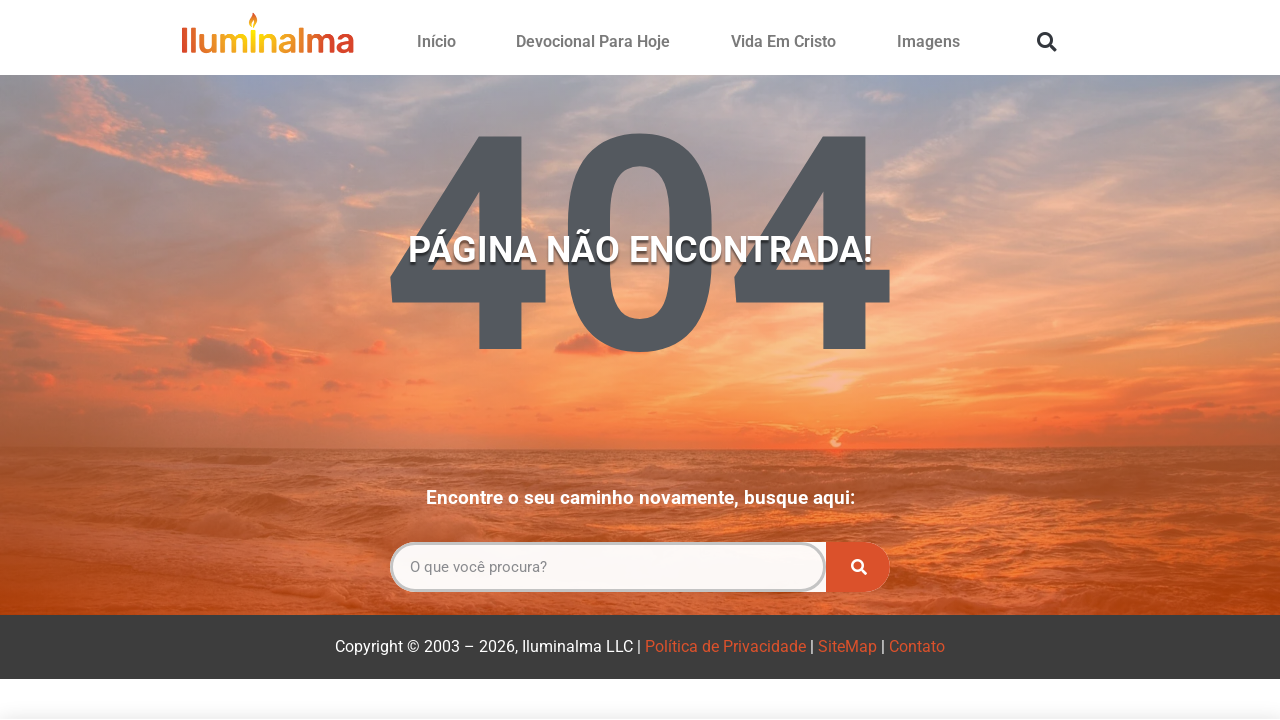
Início (436, 41)
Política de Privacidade (725, 646)
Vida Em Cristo (783, 41)
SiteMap (847, 646)
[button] (1046, 41)
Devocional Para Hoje (593, 41)
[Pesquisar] (858, 567)
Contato (917, 646)
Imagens (928, 41)
